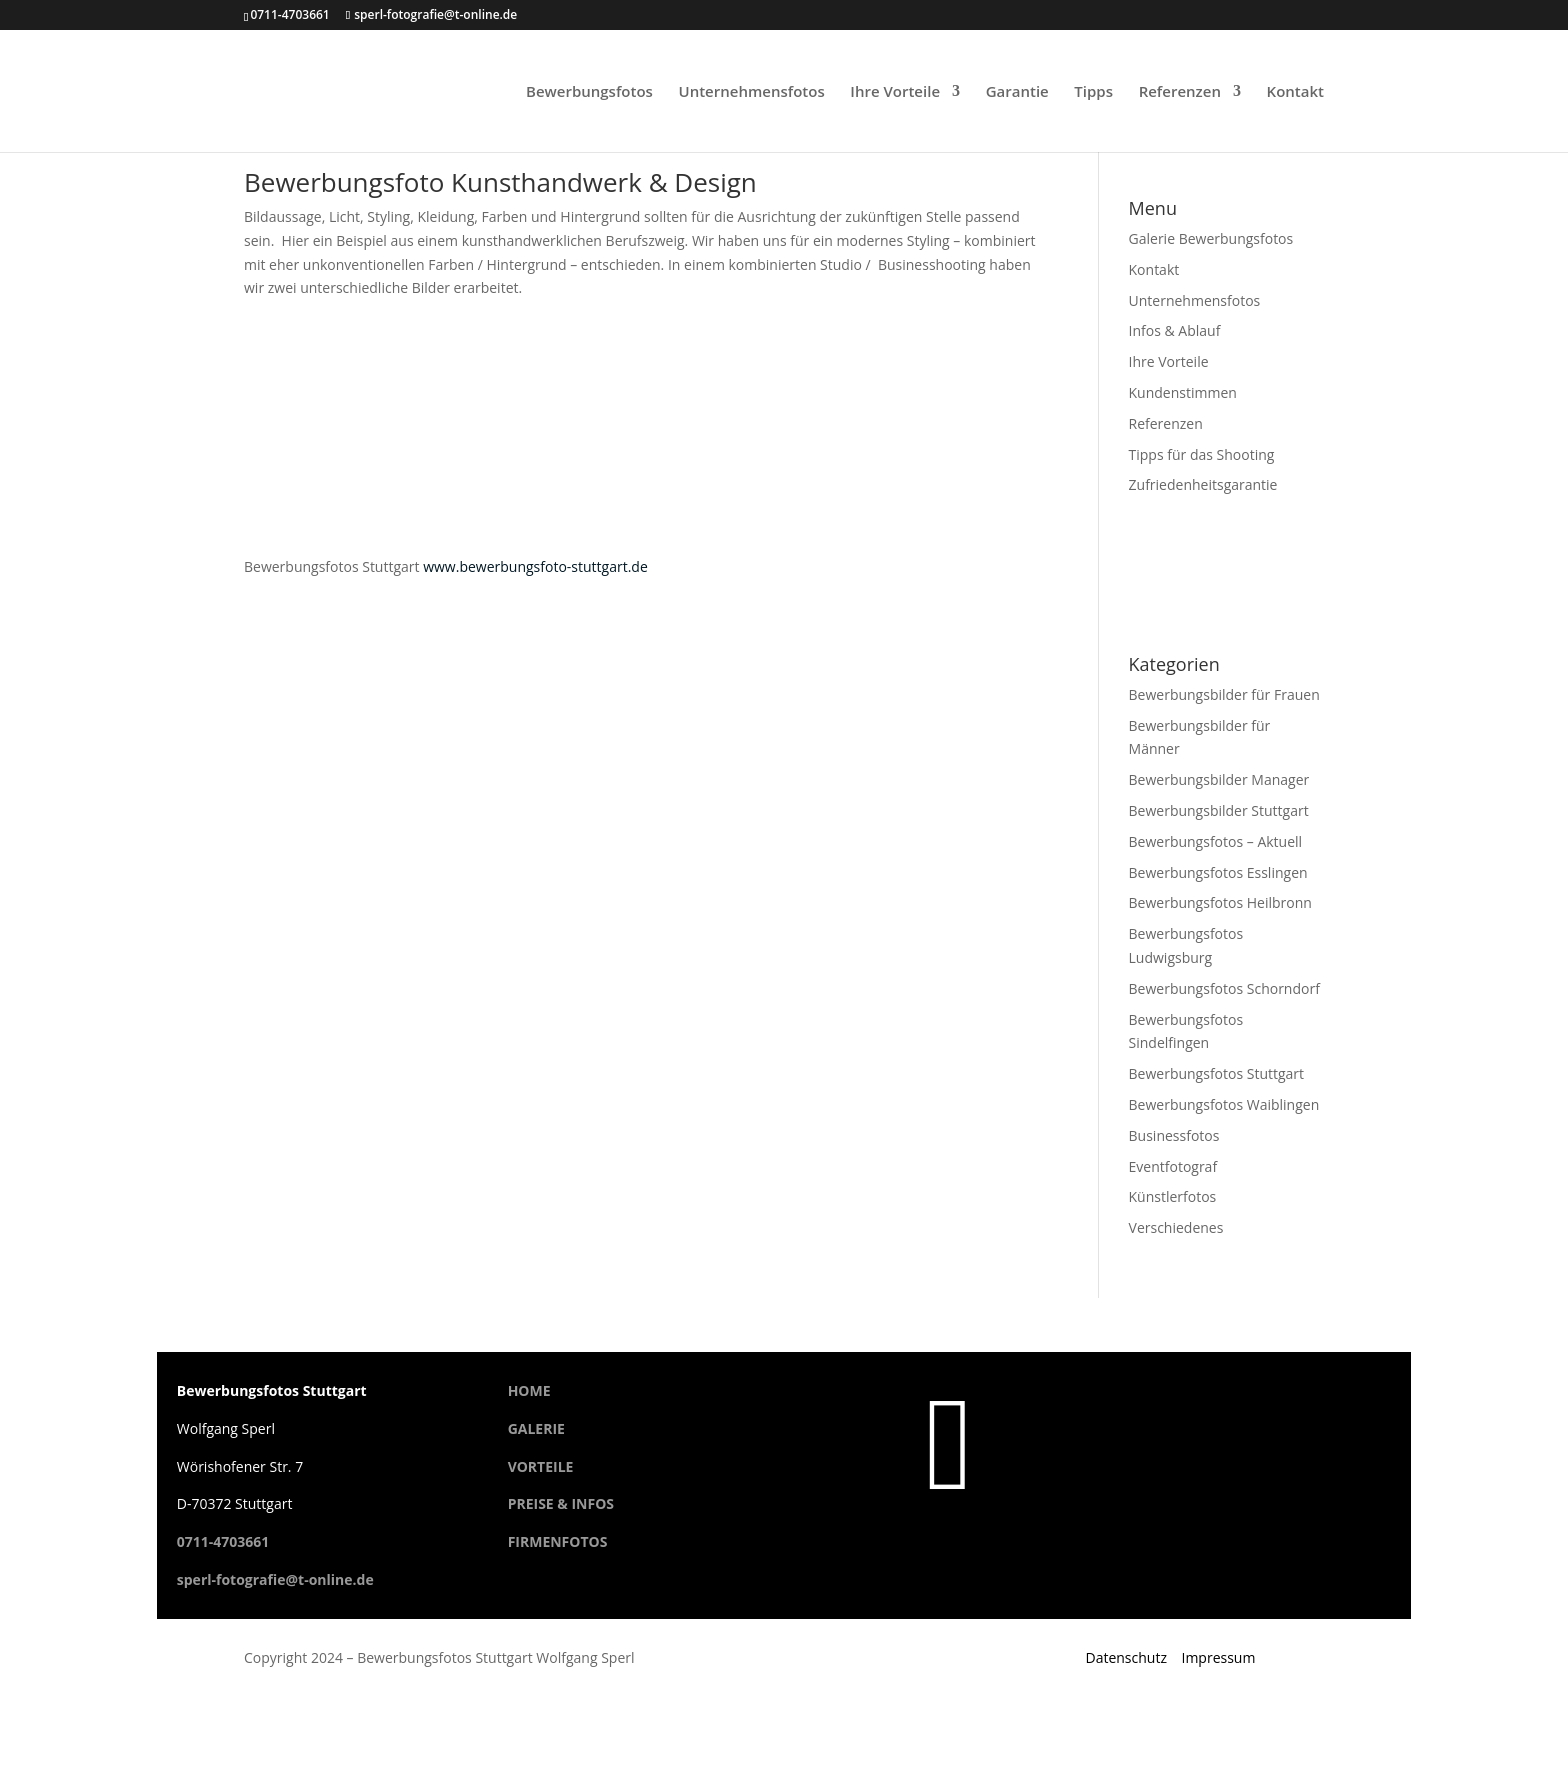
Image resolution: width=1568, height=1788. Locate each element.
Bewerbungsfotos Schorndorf (1224, 988)
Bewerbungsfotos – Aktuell (1216, 841)
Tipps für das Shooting (1202, 454)
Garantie (1017, 92)
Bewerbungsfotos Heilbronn (1220, 902)
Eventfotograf (1173, 1166)
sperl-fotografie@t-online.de (275, 1579)
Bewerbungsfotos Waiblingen (1224, 1104)
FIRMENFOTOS (558, 1541)
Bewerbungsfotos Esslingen (1218, 872)
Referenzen (1180, 92)
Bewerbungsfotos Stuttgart (1217, 1073)
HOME (529, 1390)
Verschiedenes (1176, 1227)
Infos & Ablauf (1175, 330)
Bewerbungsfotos (589, 92)
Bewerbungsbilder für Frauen (1224, 694)
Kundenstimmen (1183, 392)
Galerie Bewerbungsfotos (1211, 238)
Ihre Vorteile (895, 92)
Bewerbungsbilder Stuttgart (1219, 810)
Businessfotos (1174, 1135)
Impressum (1219, 1657)
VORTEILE (541, 1466)
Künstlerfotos (1173, 1196)
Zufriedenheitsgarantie (1203, 484)
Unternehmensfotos (752, 92)
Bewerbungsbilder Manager (1219, 779)
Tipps (1093, 92)
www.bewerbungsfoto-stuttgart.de (535, 566)
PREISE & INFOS (561, 1503)
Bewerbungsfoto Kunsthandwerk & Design (500, 182)
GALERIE (536, 1428)
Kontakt (1295, 92)
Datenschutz (1125, 1657)
